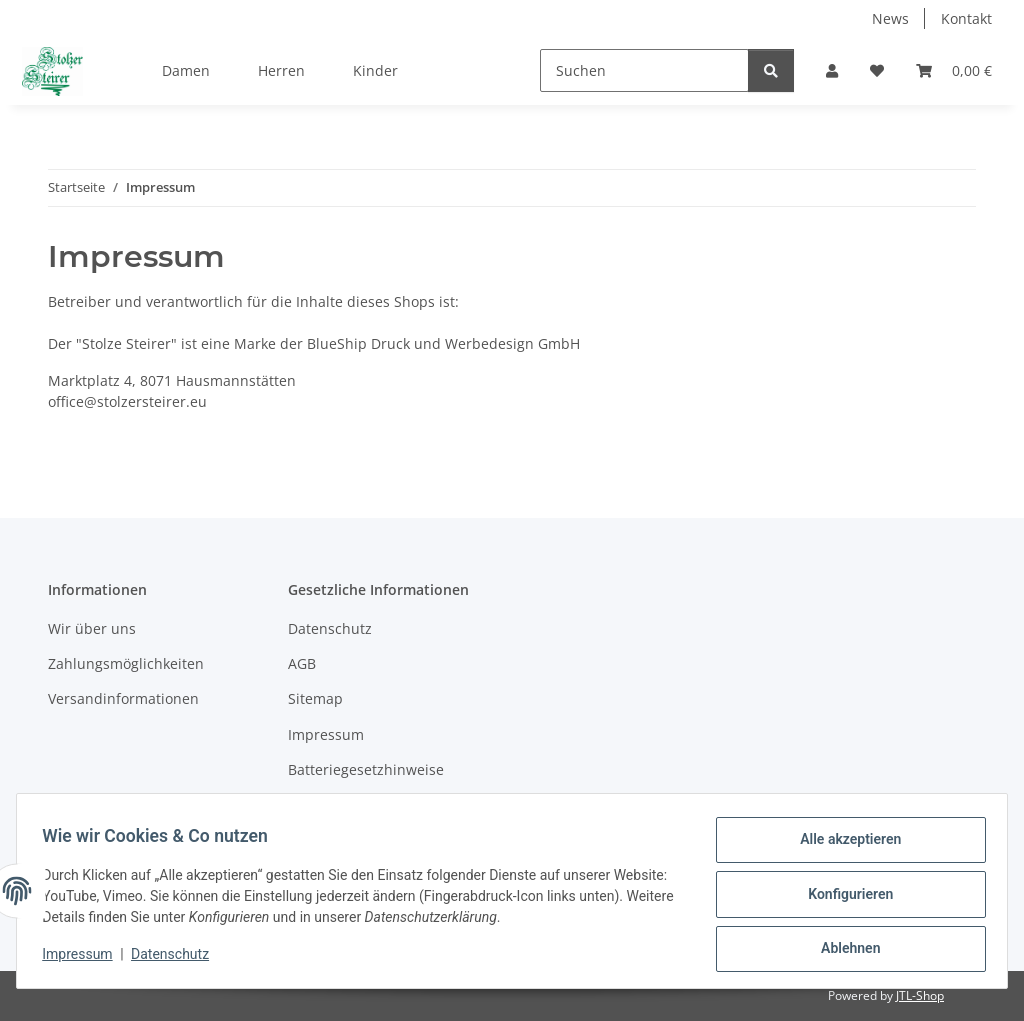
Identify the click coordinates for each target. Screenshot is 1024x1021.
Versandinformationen (123, 698)
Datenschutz (177, 959)
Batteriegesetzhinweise (366, 769)
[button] (832, 70)
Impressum (84, 959)
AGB (302, 663)
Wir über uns (92, 628)
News (890, 18)
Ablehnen (843, 950)
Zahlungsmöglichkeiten (126, 663)
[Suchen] (644, 70)
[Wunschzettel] (877, 70)
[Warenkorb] (954, 70)
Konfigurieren (843, 898)
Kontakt (966, 18)
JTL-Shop (920, 995)
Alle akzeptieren (843, 846)
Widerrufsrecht (339, 805)
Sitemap (315, 698)
